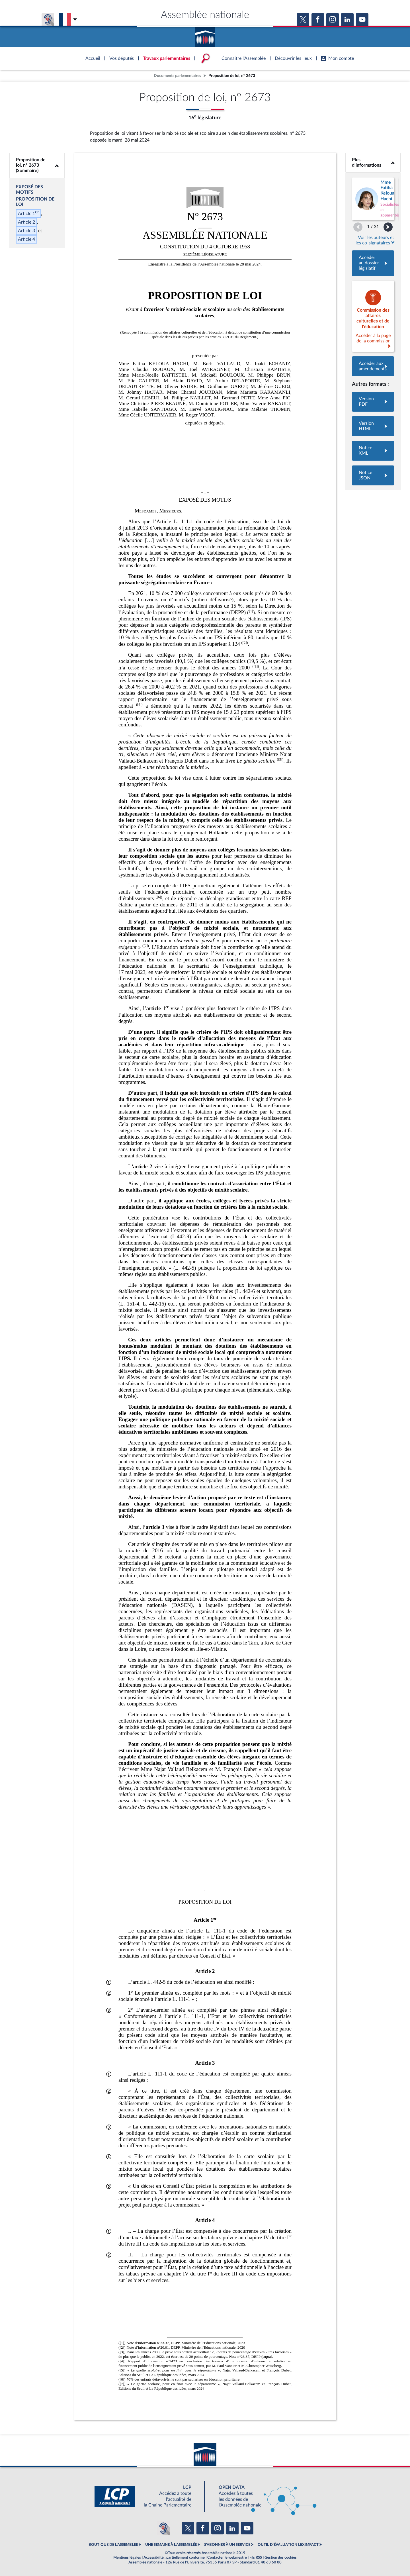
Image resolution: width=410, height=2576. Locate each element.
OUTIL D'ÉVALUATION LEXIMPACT (288, 2544)
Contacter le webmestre (227, 2557)
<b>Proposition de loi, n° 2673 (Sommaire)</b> (37, 165)
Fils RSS (255, 2557)
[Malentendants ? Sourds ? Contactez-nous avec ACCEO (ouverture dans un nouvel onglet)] (163, 2528)
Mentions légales (127, 2557)
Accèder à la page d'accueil (205, 35)
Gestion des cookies (281, 2557)
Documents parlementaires (177, 75)
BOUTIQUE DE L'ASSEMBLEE (113, 2544)
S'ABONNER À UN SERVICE (227, 2544)
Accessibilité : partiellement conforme (174, 2557)
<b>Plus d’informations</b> (373, 162)
